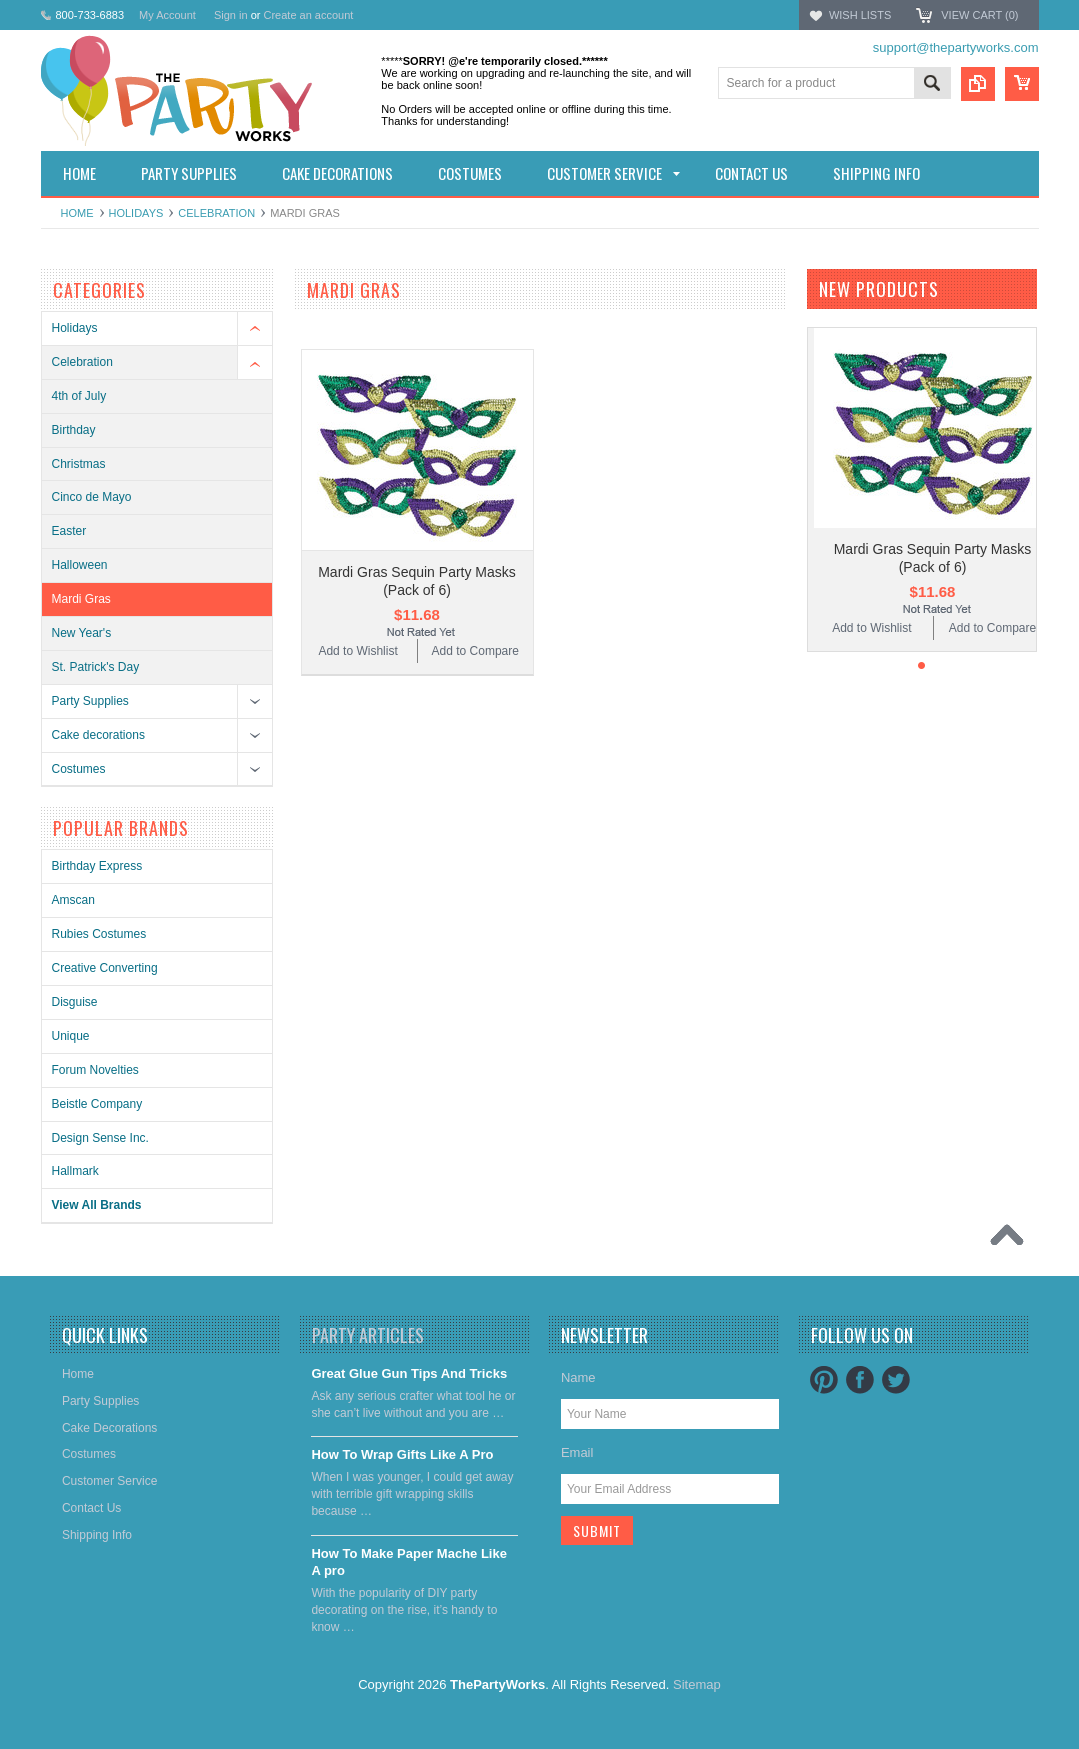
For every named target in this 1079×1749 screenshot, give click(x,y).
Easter (69, 531)
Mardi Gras (81, 599)
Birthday (74, 430)
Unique (71, 1036)
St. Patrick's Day (96, 667)
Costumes (79, 769)
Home (77, 213)
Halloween (80, 565)
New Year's (82, 633)
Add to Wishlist (357, 651)
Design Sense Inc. (100, 1138)
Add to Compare (475, 651)
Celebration (216, 213)
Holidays (136, 213)
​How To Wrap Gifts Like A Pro (402, 1454)
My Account (167, 15)
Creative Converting (105, 968)
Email (577, 1452)
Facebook (860, 1380)
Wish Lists (860, 15)
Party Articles (368, 1335)
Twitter (896, 1380)
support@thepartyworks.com (956, 47)
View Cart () (979, 15)
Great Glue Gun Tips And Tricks (409, 1373)
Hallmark (75, 1171)
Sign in (231, 15)
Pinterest (824, 1380)
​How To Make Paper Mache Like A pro (409, 1562)
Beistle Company (97, 1104)
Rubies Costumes (99, 934)
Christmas (79, 464)
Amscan (73, 900)
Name (578, 1377)
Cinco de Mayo (92, 497)
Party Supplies (90, 701)
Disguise (75, 1002)
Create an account (308, 15)
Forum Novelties (95, 1070)
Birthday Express (97, 866)
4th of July (79, 396)
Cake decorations (98, 735)
